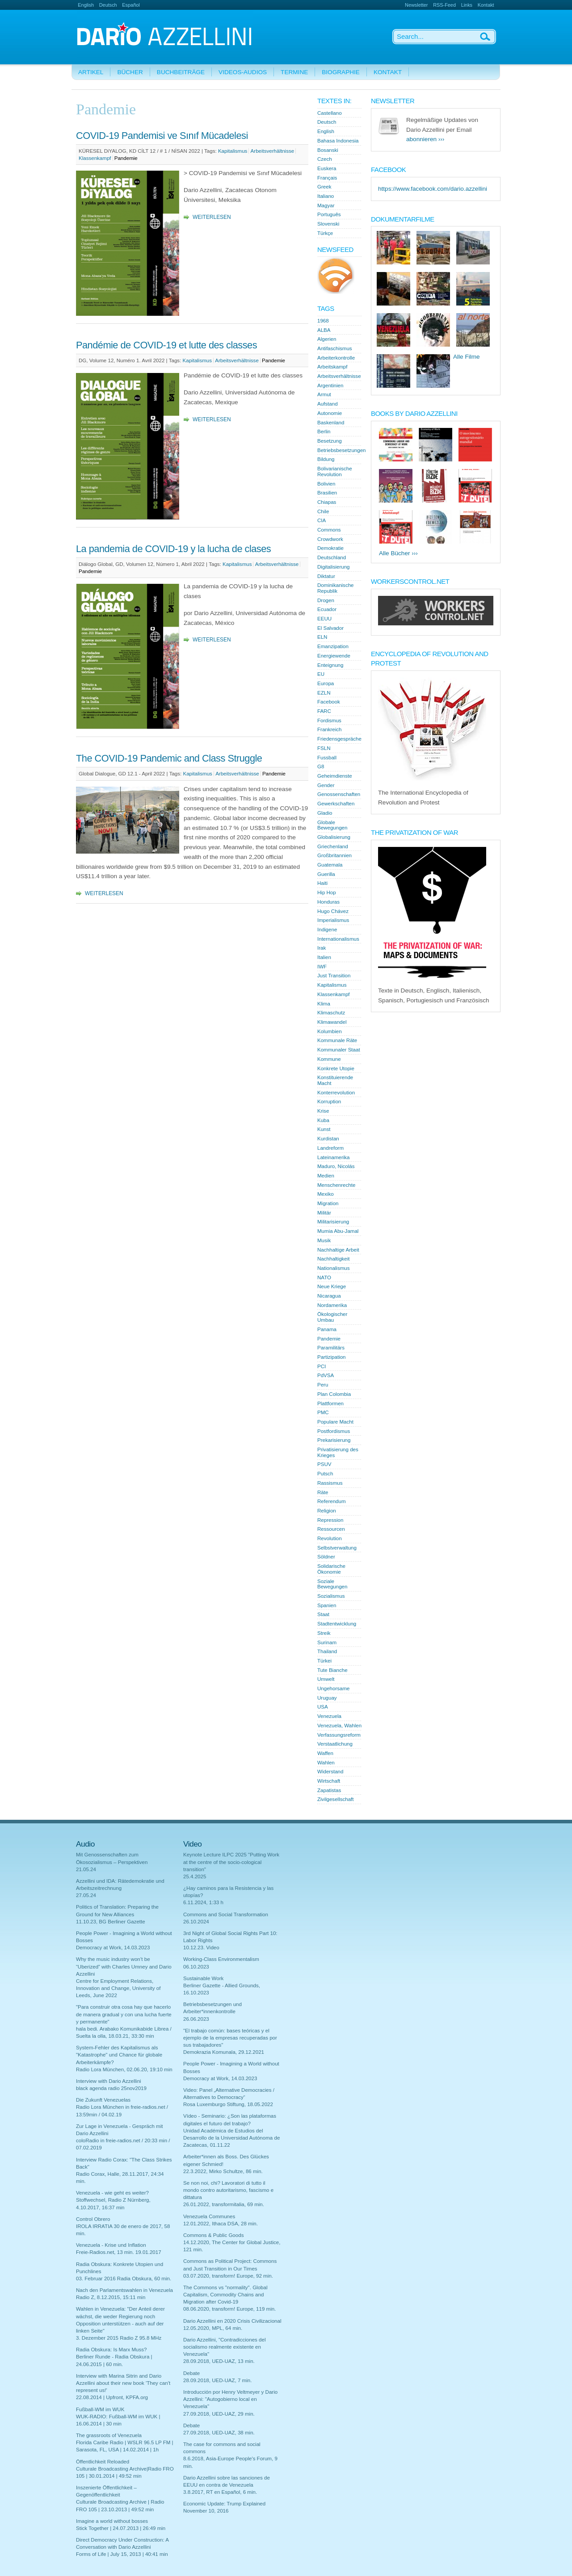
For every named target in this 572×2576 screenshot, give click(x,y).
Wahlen (326, 1762)
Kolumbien (329, 1031)
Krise (323, 1111)
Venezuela (329, 1716)
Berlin (324, 431)
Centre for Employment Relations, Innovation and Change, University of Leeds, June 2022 (118, 1988)
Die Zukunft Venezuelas (103, 2100)
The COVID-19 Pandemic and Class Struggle (169, 758)
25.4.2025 (194, 1876)
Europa (325, 683)
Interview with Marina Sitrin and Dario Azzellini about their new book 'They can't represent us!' (123, 2383)
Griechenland (332, 846)
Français (327, 177)
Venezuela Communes (209, 2216)
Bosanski (327, 150)
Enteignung (330, 665)
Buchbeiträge (181, 72)
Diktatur (326, 576)
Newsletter (416, 5)
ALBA (324, 330)
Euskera (326, 168)
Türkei (324, 1660)
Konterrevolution (336, 1092)
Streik (324, 1633)
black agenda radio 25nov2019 (111, 2088)
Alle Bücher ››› (398, 553)
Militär (324, 1212)
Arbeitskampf (332, 366)
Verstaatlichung (335, 1744)
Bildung (326, 459)
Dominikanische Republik (335, 588)
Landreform (330, 1148)
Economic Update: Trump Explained (224, 2503)
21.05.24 (86, 1869)
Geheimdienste (334, 776)
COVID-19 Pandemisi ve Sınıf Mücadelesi (162, 135)
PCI (321, 1366)
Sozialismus (331, 1596)
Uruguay (327, 1698)
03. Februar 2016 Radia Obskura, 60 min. (123, 2278)
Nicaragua (329, 1295)
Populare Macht (335, 1421)
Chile (323, 511)
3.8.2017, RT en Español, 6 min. (220, 2492)
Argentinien (330, 385)
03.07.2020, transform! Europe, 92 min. (228, 2276)
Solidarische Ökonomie (331, 1569)
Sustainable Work (203, 1978)
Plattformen (330, 1403)
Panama (326, 1329)
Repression (330, 1520)
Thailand (327, 1651)
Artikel (90, 72)
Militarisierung (333, 1221)
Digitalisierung (333, 567)
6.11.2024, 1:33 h (203, 1902)
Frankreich (329, 729)
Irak (321, 948)
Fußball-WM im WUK (100, 2409)
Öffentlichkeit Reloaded (102, 2461)
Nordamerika (332, 1305)
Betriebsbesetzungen (341, 450)
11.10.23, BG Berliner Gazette (110, 1921)
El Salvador (330, 628)
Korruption (329, 1101)
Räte (322, 1492)
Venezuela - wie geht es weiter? (112, 2192)
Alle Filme (466, 356)
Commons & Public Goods (213, 2235)
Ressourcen (331, 1529)
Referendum (331, 1501)
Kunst (324, 1129)
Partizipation (331, 1357)
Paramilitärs (331, 1347)
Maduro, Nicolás (335, 1166)
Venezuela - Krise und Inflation (111, 2245)
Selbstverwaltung (337, 1547)
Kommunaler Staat (338, 1049)
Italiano (325, 196)
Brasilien (327, 492)
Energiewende (333, 655)
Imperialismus (333, 920)
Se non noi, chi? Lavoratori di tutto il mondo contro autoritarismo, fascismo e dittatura (228, 2190)
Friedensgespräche (339, 738)
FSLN (324, 748)
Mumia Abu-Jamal (337, 1231)
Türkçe (325, 233)
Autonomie (329, 413)
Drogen (325, 600)
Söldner (326, 1556)
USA (322, 1706)
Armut (324, 394)
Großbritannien (334, 855)
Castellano (329, 113)
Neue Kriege (331, 1286)
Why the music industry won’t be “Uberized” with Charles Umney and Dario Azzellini (124, 1966)
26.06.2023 (196, 2019)
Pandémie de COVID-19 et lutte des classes (166, 345)
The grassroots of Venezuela (109, 2435)
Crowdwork (330, 539)
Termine (294, 72)
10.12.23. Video (201, 1947)
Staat (323, 1614)
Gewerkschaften (335, 803)
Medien (325, 1175)
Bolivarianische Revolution (334, 471)
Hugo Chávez (333, 911)
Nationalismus (333, 1268)
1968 (323, 320)
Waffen (325, 1753)
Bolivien (326, 483)
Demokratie (330, 548)
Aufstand (327, 403)
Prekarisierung (333, 1440)
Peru (322, 1384)
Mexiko (325, 1194)
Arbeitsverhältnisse (272, 151)
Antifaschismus (334, 348)
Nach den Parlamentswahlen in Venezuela (124, 2290)
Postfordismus (333, 1431)
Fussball (326, 757)
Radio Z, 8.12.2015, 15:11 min (110, 2297)
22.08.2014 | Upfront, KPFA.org (112, 2397)
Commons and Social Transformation (225, 1914)
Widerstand (330, 1771)
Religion (326, 1510)
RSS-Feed (444, 5)
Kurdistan (328, 1138)
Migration (328, 1203)
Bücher (130, 72)
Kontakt (486, 5)
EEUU (324, 618)
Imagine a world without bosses (112, 2521)
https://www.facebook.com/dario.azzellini (432, 188)
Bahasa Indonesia (337, 140)
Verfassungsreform (339, 1735)
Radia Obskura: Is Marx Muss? (111, 2349)
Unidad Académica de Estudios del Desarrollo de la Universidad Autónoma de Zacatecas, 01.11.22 (231, 2138)
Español (130, 5)
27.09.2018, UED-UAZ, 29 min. (219, 2414)
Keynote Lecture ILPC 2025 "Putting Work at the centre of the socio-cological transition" (231, 1862)
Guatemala (329, 864)
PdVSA (325, 1375)
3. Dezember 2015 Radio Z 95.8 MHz (118, 2338)
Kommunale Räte (337, 1040)
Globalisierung (333, 837)
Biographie (341, 72)
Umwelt (326, 1679)
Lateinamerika (333, 1157)
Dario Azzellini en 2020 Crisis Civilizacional (232, 2321)
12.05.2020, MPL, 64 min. (212, 2328)
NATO (324, 1277)
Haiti (322, 883)
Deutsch (108, 5)
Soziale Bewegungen (332, 1584)
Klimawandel (331, 1022)
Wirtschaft (328, 1781)
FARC (324, 711)
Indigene (327, 929)
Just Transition (333, 975)
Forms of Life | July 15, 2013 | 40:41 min (122, 2554)
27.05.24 (86, 1895)
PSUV (324, 1464)
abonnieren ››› (425, 139)
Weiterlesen (212, 217)
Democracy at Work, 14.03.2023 (113, 1947)
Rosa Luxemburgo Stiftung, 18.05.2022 (228, 2104)
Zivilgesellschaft (335, 1799)
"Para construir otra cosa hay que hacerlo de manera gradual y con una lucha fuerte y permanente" (124, 2014)
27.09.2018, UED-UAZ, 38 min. (219, 2432)
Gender (326, 785)
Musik (324, 1240)
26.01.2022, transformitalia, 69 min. (223, 2204)
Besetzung (329, 441)
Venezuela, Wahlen (339, 1725)
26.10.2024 (196, 1921)
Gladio (324, 813)
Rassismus (329, 1483)
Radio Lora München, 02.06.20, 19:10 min (124, 2069)
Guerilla (326, 874)
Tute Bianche (332, 1670)
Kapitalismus (232, 151)
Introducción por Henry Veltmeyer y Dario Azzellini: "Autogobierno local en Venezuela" (230, 2399)
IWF (322, 966)
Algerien (326, 339)
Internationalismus (338, 939)
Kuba (323, 1120)
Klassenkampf (95, 158)
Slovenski (328, 223)
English (86, 5)
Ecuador (326, 609)
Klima (323, 1003)
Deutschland (331, 557)
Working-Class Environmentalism (221, 1959)
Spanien (326, 1605)
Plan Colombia (334, 1394)
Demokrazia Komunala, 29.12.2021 (223, 2052)
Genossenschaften (338, 794)
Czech (324, 159)
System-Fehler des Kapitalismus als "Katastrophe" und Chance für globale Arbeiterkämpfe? (119, 2055)
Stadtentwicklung (336, 1623)
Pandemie (126, 158)
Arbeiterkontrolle (336, 357)
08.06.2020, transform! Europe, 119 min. (229, 2309)
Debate (191, 2373)
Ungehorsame (333, 1688)
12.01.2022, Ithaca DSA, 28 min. (220, 2223)
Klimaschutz (331, 1012)
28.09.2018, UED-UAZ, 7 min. (217, 2380)
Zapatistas (329, 1790)
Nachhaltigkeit (333, 1258)
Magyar (326, 205)
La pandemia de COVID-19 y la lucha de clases (173, 548)
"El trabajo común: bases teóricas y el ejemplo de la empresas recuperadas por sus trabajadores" (230, 2038)
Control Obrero (93, 2219)
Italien (324, 957)
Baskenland (330, 422)
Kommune (329, 1059)
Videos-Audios (243, 72)
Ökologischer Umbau (332, 1317)
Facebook (328, 701)
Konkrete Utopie (335, 1068)
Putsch (325, 1473)
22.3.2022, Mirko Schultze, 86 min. (223, 2171)
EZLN (324, 692)
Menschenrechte (336, 1185)
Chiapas (326, 502)
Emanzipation (333, 646)
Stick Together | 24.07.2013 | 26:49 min (120, 2528)
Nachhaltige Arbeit (338, 1249)
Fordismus (329, 720)
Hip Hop (326, 892)
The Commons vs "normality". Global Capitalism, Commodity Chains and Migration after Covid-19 (225, 2294)
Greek (324, 186)
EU (320, 674)
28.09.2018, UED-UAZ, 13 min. (219, 2361)
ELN (322, 637)
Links (466, 5)
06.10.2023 (196, 1966)
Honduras (328, 902)
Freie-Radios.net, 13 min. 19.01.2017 (118, 2252)
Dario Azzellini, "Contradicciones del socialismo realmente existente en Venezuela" (224, 2347)
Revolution (329, 1538)
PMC (323, 1412)
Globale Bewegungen (332, 825)
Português (329, 214)
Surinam (326, 1642)
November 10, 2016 (205, 2510)
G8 (320, 766)
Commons (329, 529)
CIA (321, 520)
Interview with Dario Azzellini (108, 2081)
